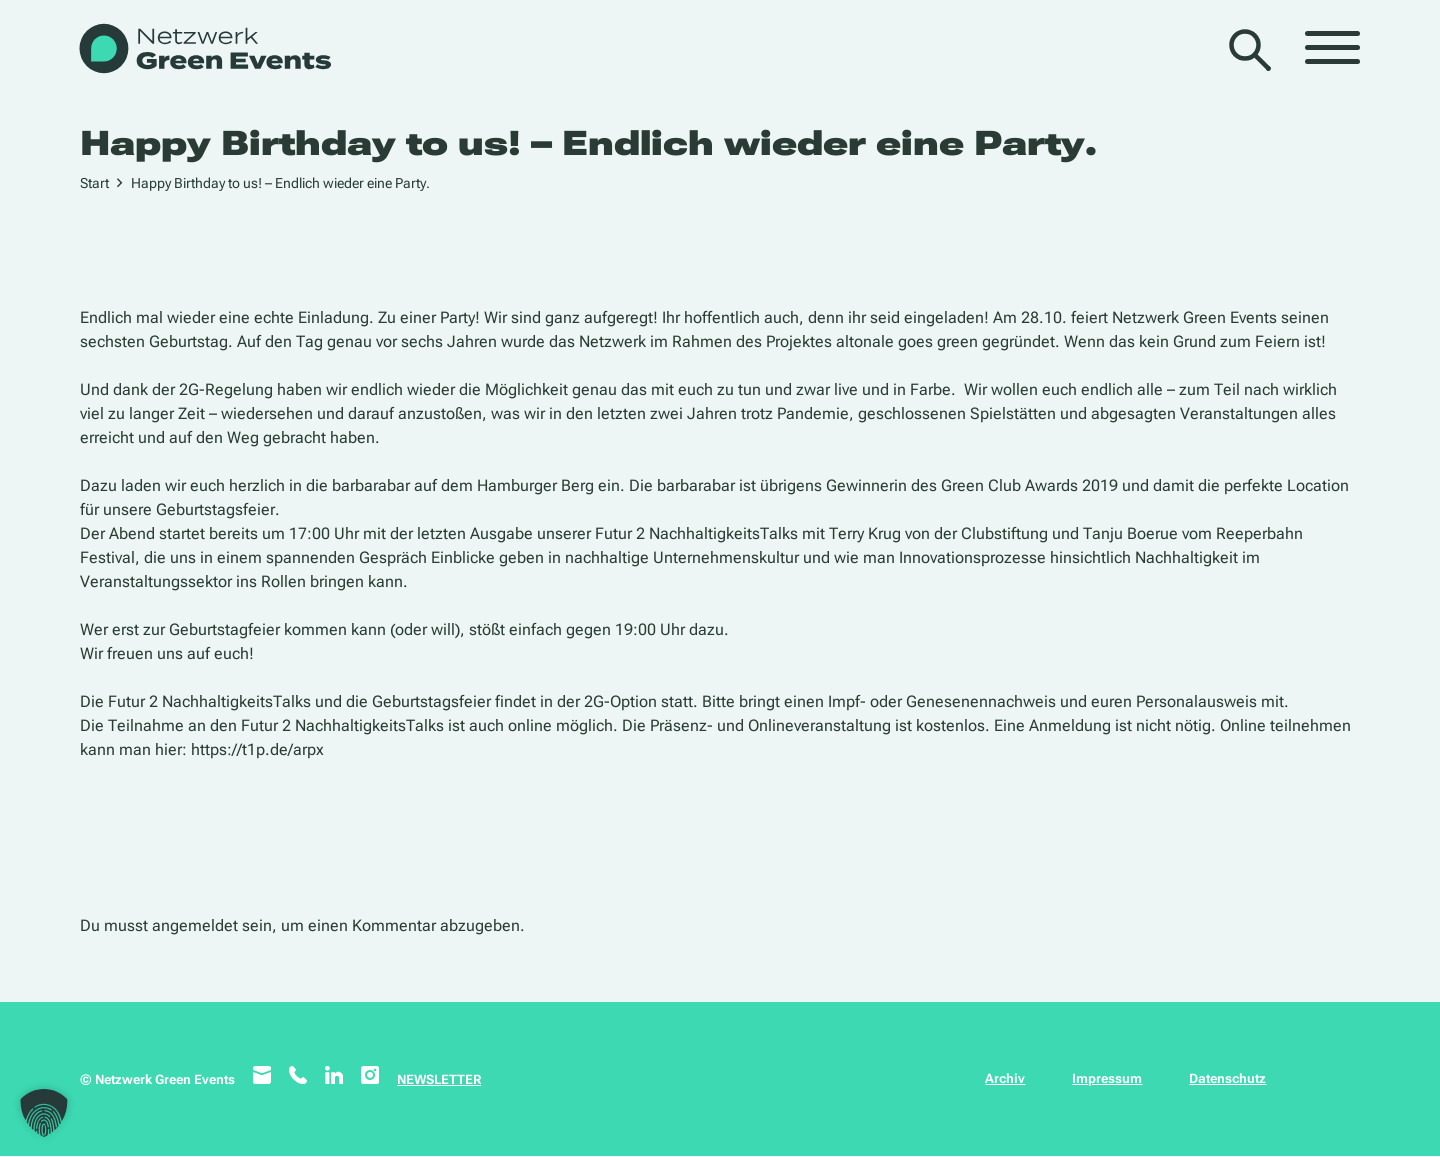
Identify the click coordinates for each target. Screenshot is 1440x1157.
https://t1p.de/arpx (257, 749)
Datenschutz (1227, 1078)
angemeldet (195, 925)
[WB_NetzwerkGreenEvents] (203, 50)
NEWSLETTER (439, 1079)
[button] (44, 1113)
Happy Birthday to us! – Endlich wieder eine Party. (280, 183)
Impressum (1107, 1078)
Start (94, 183)
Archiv (1005, 1078)
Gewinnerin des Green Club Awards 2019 (972, 485)
